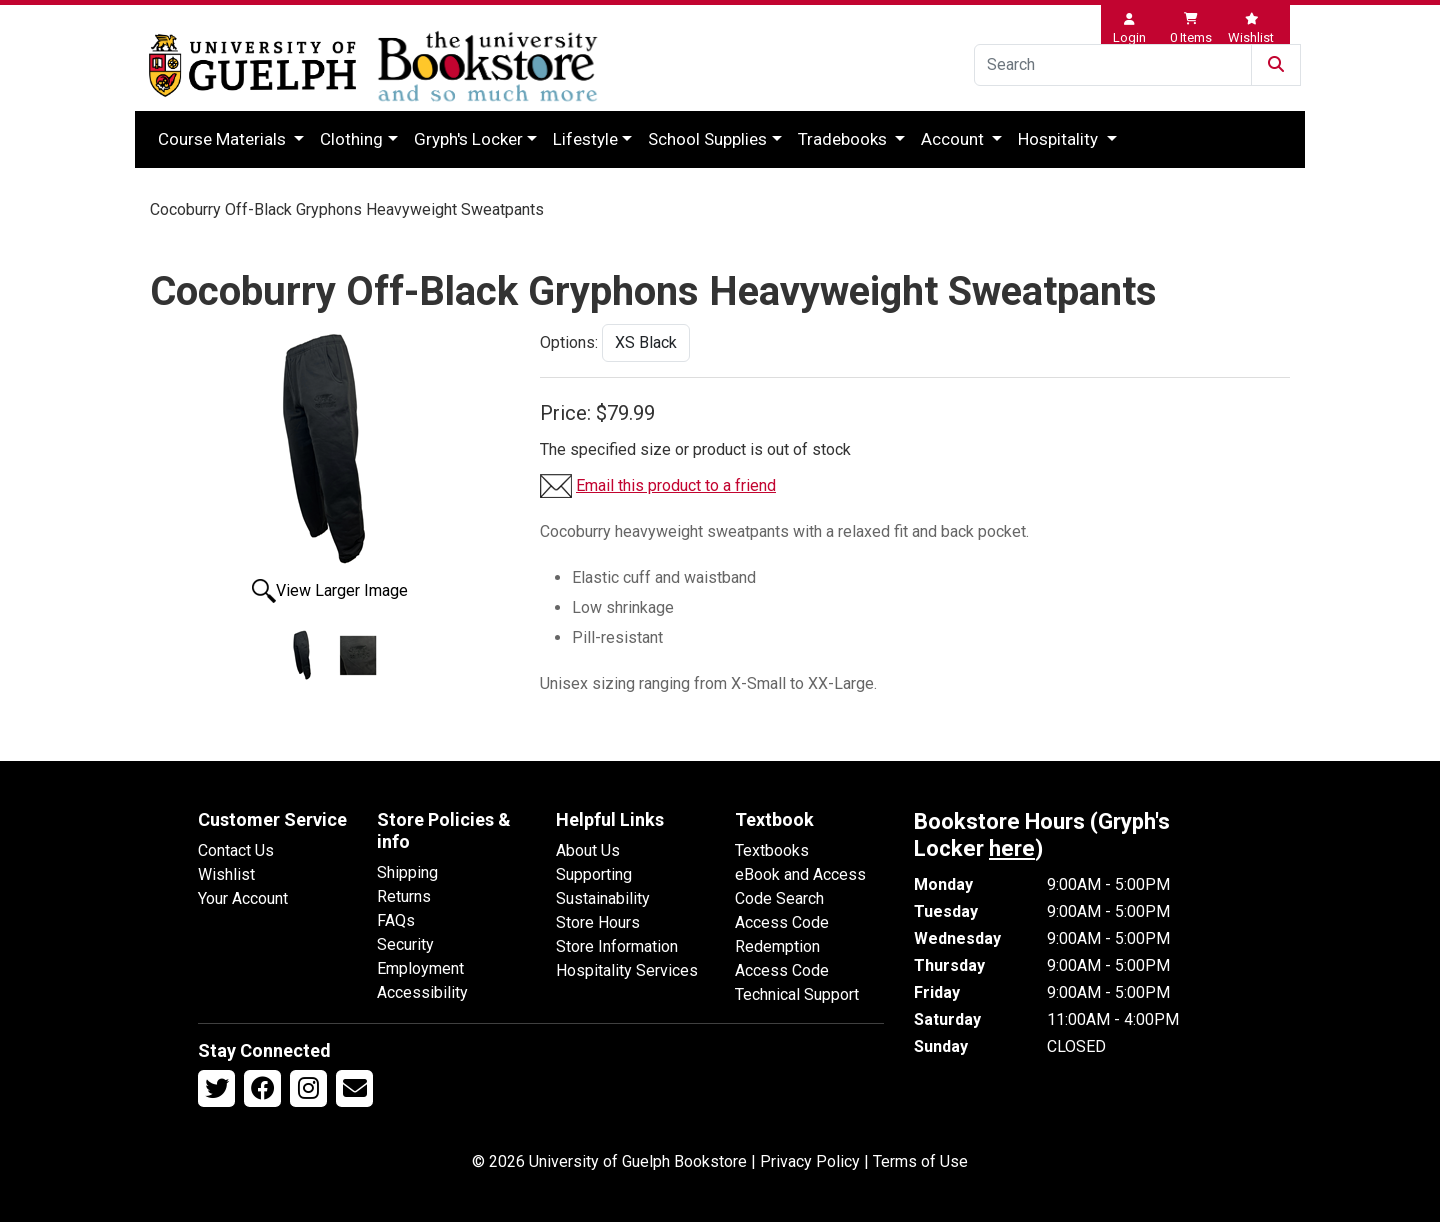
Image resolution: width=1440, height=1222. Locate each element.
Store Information (617, 946)
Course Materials (224, 139)
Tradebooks (844, 139)
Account (954, 139)
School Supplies (707, 139)
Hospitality (1060, 139)
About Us (588, 850)
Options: (569, 342)
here (1012, 848)
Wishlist (226, 874)
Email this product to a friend (676, 485)
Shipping (407, 872)
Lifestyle (585, 139)
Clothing (351, 139)
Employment (420, 968)
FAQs (396, 920)
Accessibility (422, 992)
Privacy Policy (810, 1161)
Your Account (243, 898)
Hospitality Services (627, 970)
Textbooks (772, 850)
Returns (404, 896)
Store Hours (598, 922)
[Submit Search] (1276, 65)
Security (405, 944)
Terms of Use (920, 1161)
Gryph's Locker (468, 139)
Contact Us (236, 850)
